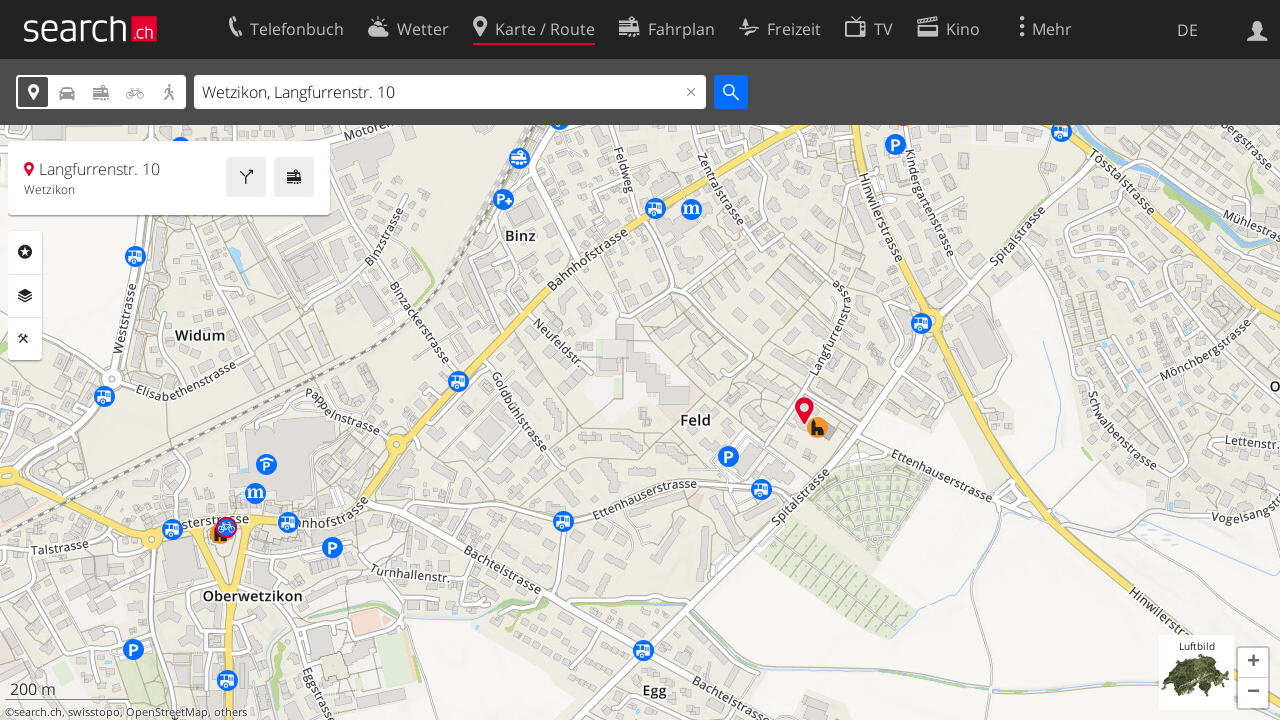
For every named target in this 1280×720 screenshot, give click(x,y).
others (230, 712)
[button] (1253, 663)
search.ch (38, 712)
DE (1187, 30)
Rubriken (25, 252)
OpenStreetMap (167, 712)
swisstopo (94, 712)
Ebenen (25, 296)
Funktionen (25, 339)
